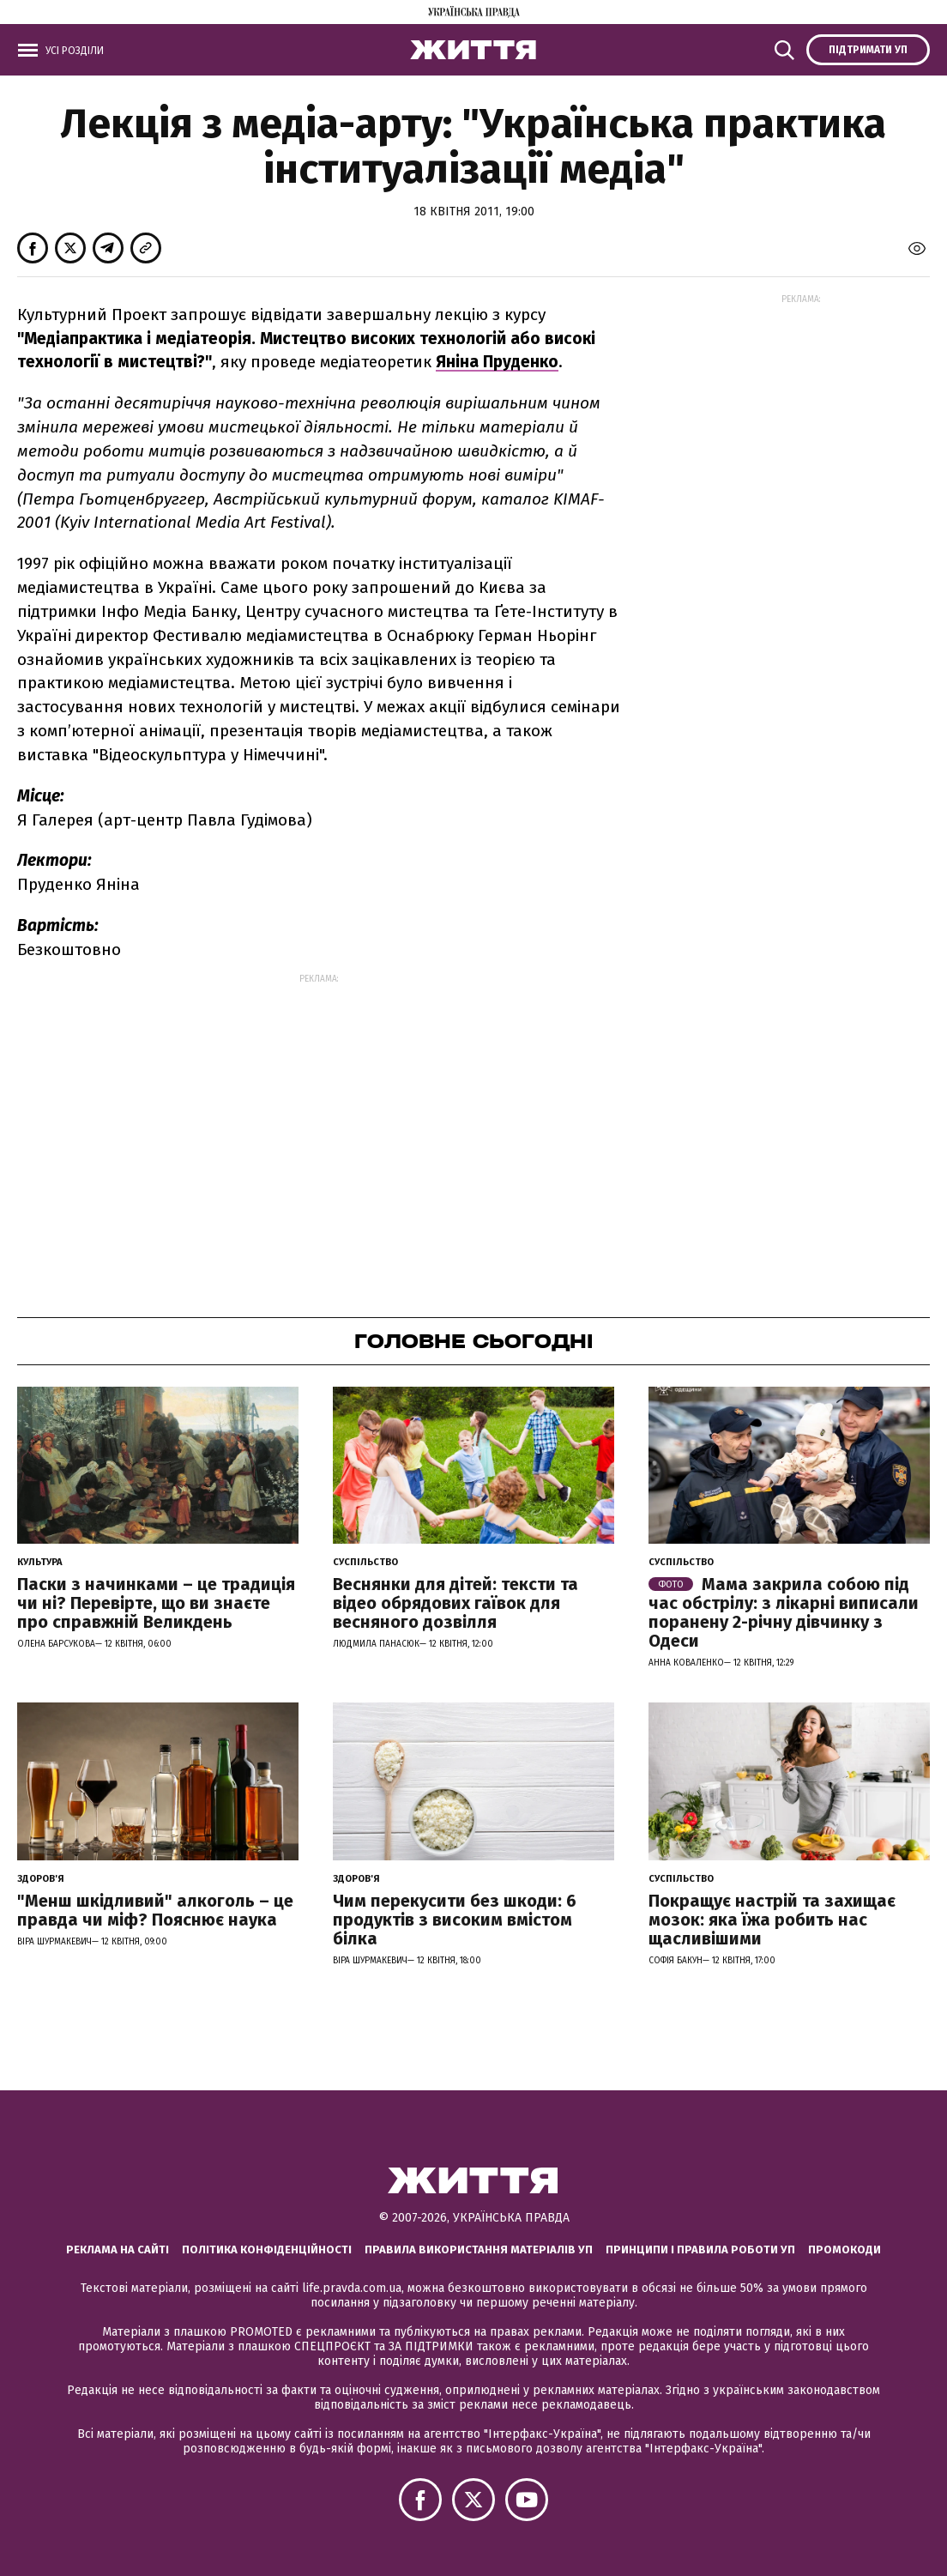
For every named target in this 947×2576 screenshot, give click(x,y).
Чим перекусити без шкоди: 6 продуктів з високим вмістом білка (454, 1919)
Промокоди (844, 2249)
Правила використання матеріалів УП (479, 2249)
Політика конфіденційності (267, 2249)
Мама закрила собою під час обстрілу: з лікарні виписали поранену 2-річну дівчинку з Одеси (783, 1612)
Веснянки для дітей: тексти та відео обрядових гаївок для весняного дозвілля (455, 1603)
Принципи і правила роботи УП (700, 2249)
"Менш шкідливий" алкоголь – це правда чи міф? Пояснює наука (155, 1910)
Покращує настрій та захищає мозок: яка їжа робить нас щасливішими (772, 1919)
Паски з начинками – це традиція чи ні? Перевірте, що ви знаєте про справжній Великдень (156, 1603)
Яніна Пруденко (497, 362)
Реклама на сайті (117, 2249)
